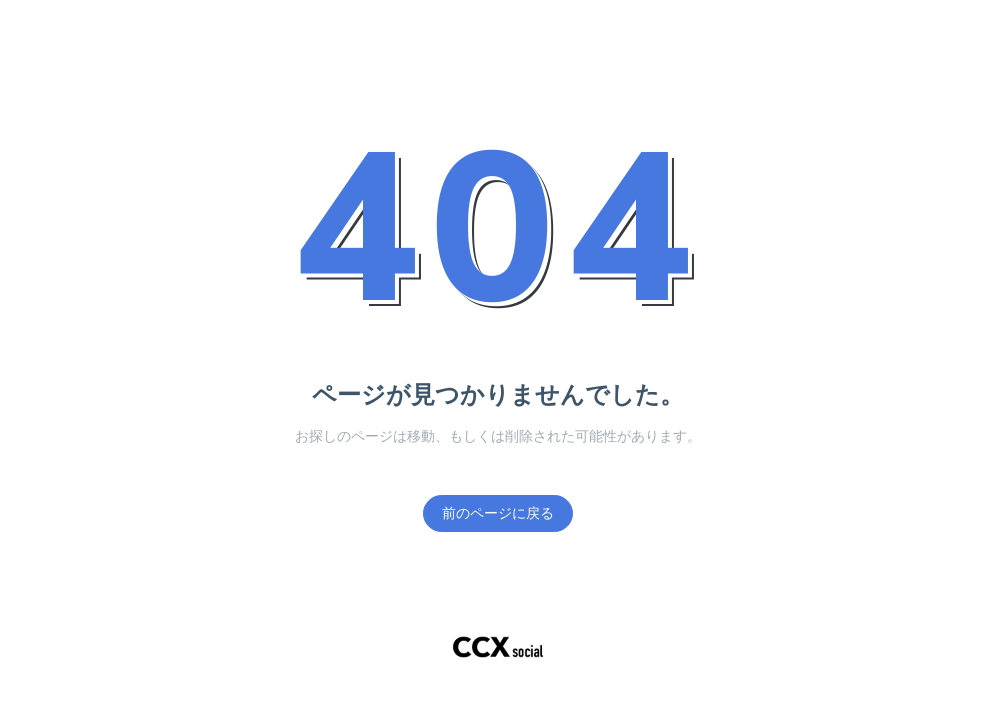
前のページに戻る (498, 513)
